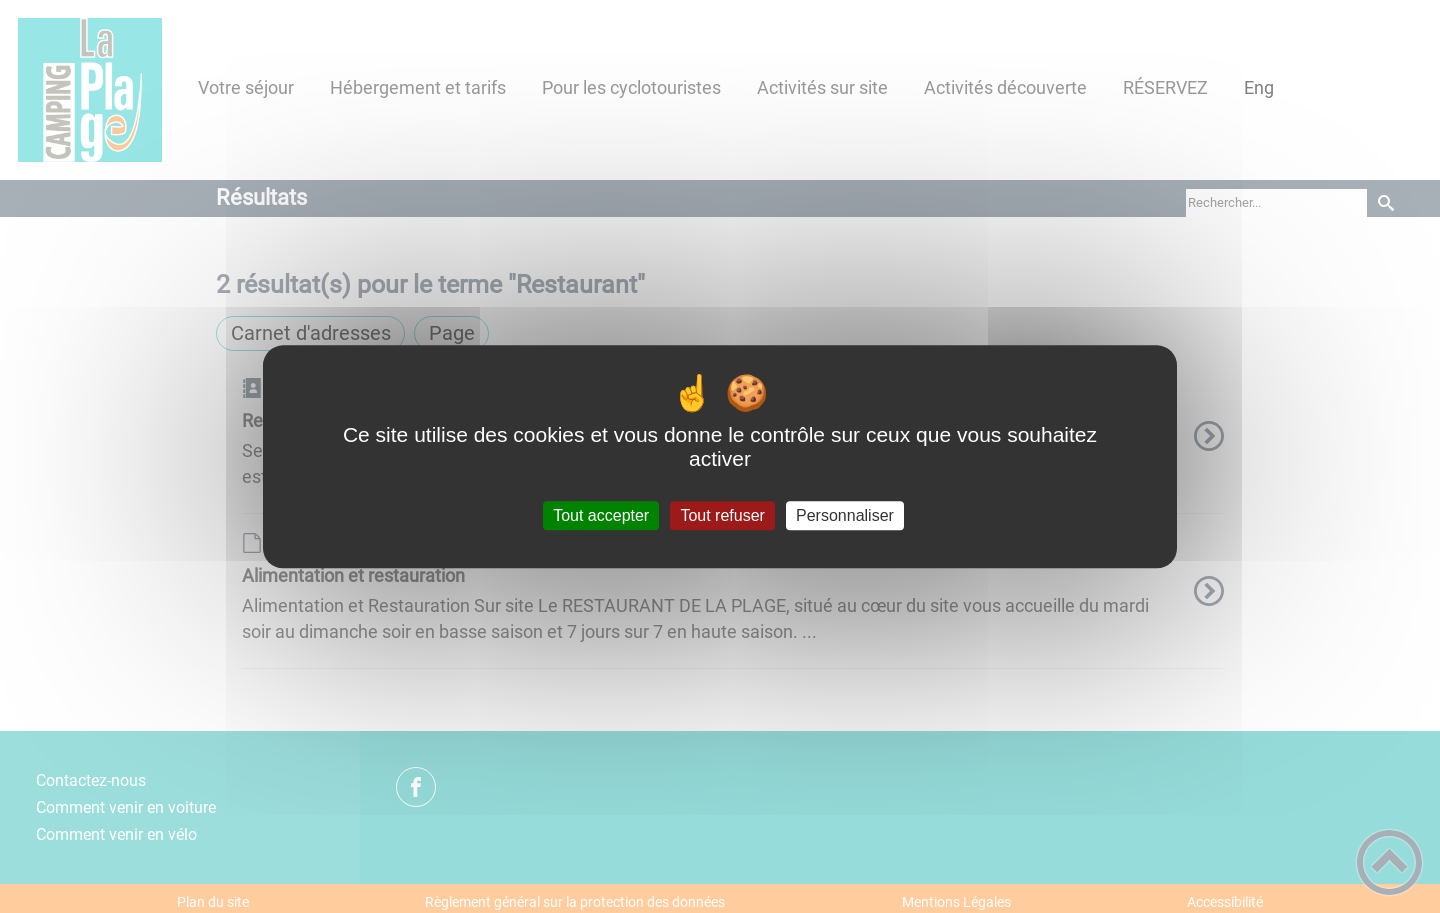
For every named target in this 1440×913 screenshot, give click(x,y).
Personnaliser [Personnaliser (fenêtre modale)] (845, 515)
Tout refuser (722, 515)
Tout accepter (601, 515)
